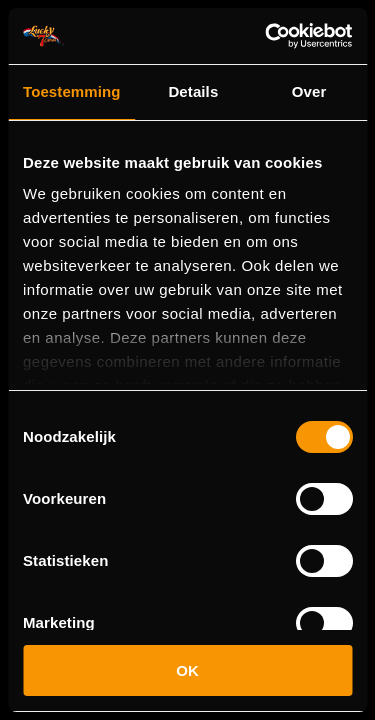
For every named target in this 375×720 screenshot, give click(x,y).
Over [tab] (309, 91)
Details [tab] (193, 91)
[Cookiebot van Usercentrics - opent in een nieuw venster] (267, 36)
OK (187, 670)
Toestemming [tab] (72, 91)
